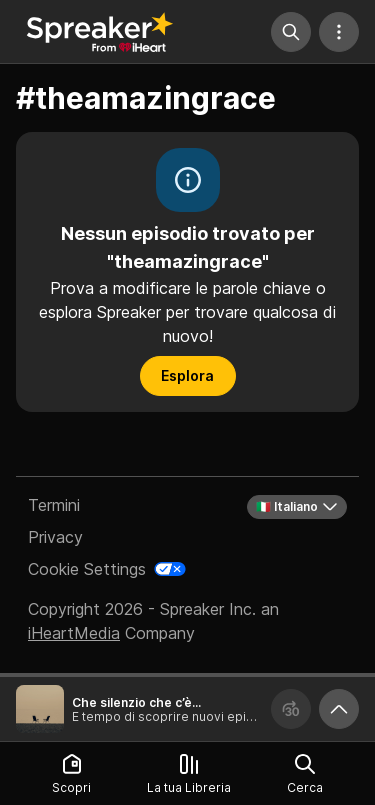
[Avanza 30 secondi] (291, 709)
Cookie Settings (87, 569)
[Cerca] (291, 32)
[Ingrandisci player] (339, 709)
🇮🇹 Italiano (297, 507)
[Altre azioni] (339, 32)
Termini (54, 505)
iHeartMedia (74, 633)
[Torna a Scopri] (100, 32)
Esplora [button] (187, 375)
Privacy (55, 537)
